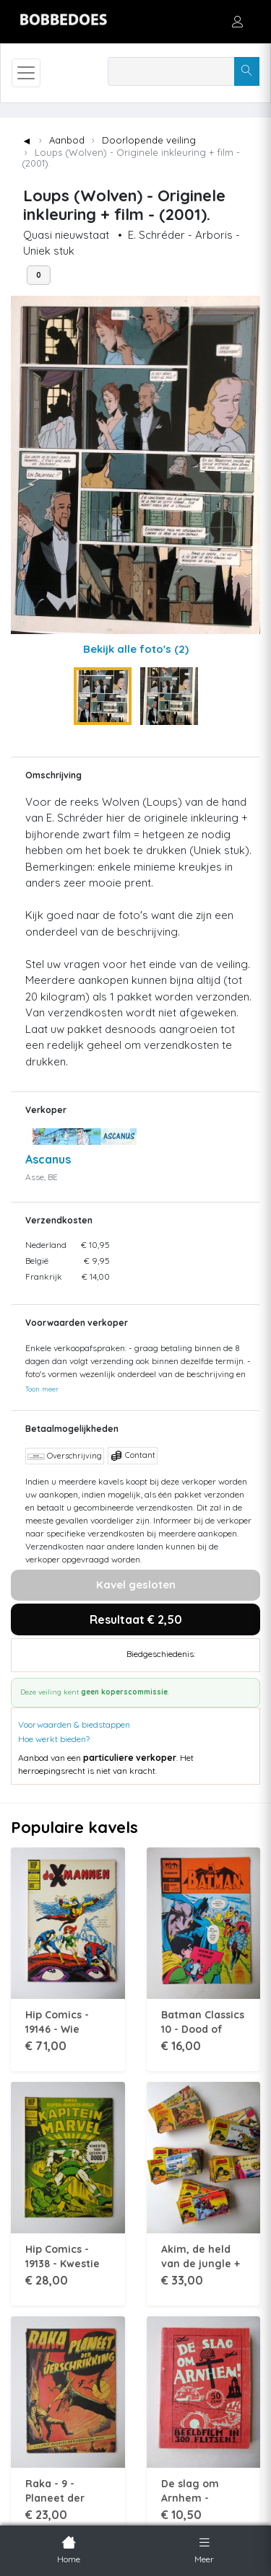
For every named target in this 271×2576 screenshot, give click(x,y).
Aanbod (67, 140)
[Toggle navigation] (26, 72)
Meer (204, 2548)
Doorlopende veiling (149, 140)
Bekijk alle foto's (136, 649)
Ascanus (48, 1159)
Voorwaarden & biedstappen (74, 1724)
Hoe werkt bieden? (54, 1738)
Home (68, 2548)
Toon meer (42, 1388)
